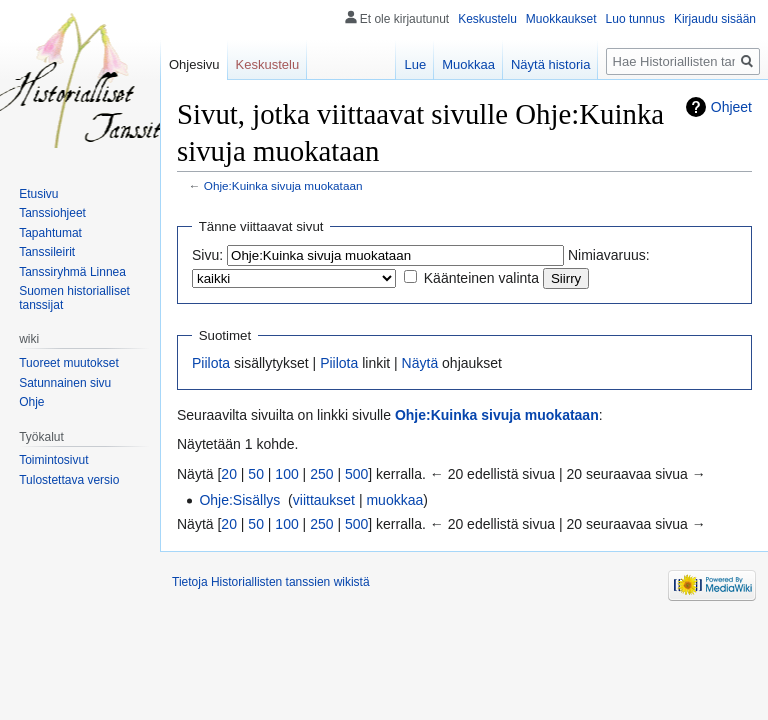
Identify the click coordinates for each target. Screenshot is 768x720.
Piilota (211, 363)
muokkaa (394, 500)
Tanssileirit (47, 252)
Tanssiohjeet (52, 213)
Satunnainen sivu (65, 383)
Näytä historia (550, 64)
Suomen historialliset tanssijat (74, 298)
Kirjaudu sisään (715, 19)
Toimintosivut (53, 460)
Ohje (31, 402)
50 (256, 474)
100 (286, 474)
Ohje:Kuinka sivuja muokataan (283, 185)
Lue (415, 64)
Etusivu (38, 194)
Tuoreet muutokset (69, 363)
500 (356, 474)
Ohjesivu (194, 64)
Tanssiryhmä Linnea (72, 272)
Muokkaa (468, 64)
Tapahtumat (50, 233)
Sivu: (207, 255)
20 (229, 474)
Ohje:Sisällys (239, 500)
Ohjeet (731, 107)
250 (321, 474)
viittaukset (324, 500)
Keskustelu (487, 19)
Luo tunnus (635, 19)
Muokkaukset (561, 19)
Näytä (420, 363)
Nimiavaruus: (609, 255)
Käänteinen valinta (481, 278)
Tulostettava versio (69, 480)
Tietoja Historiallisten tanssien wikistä (271, 582)
